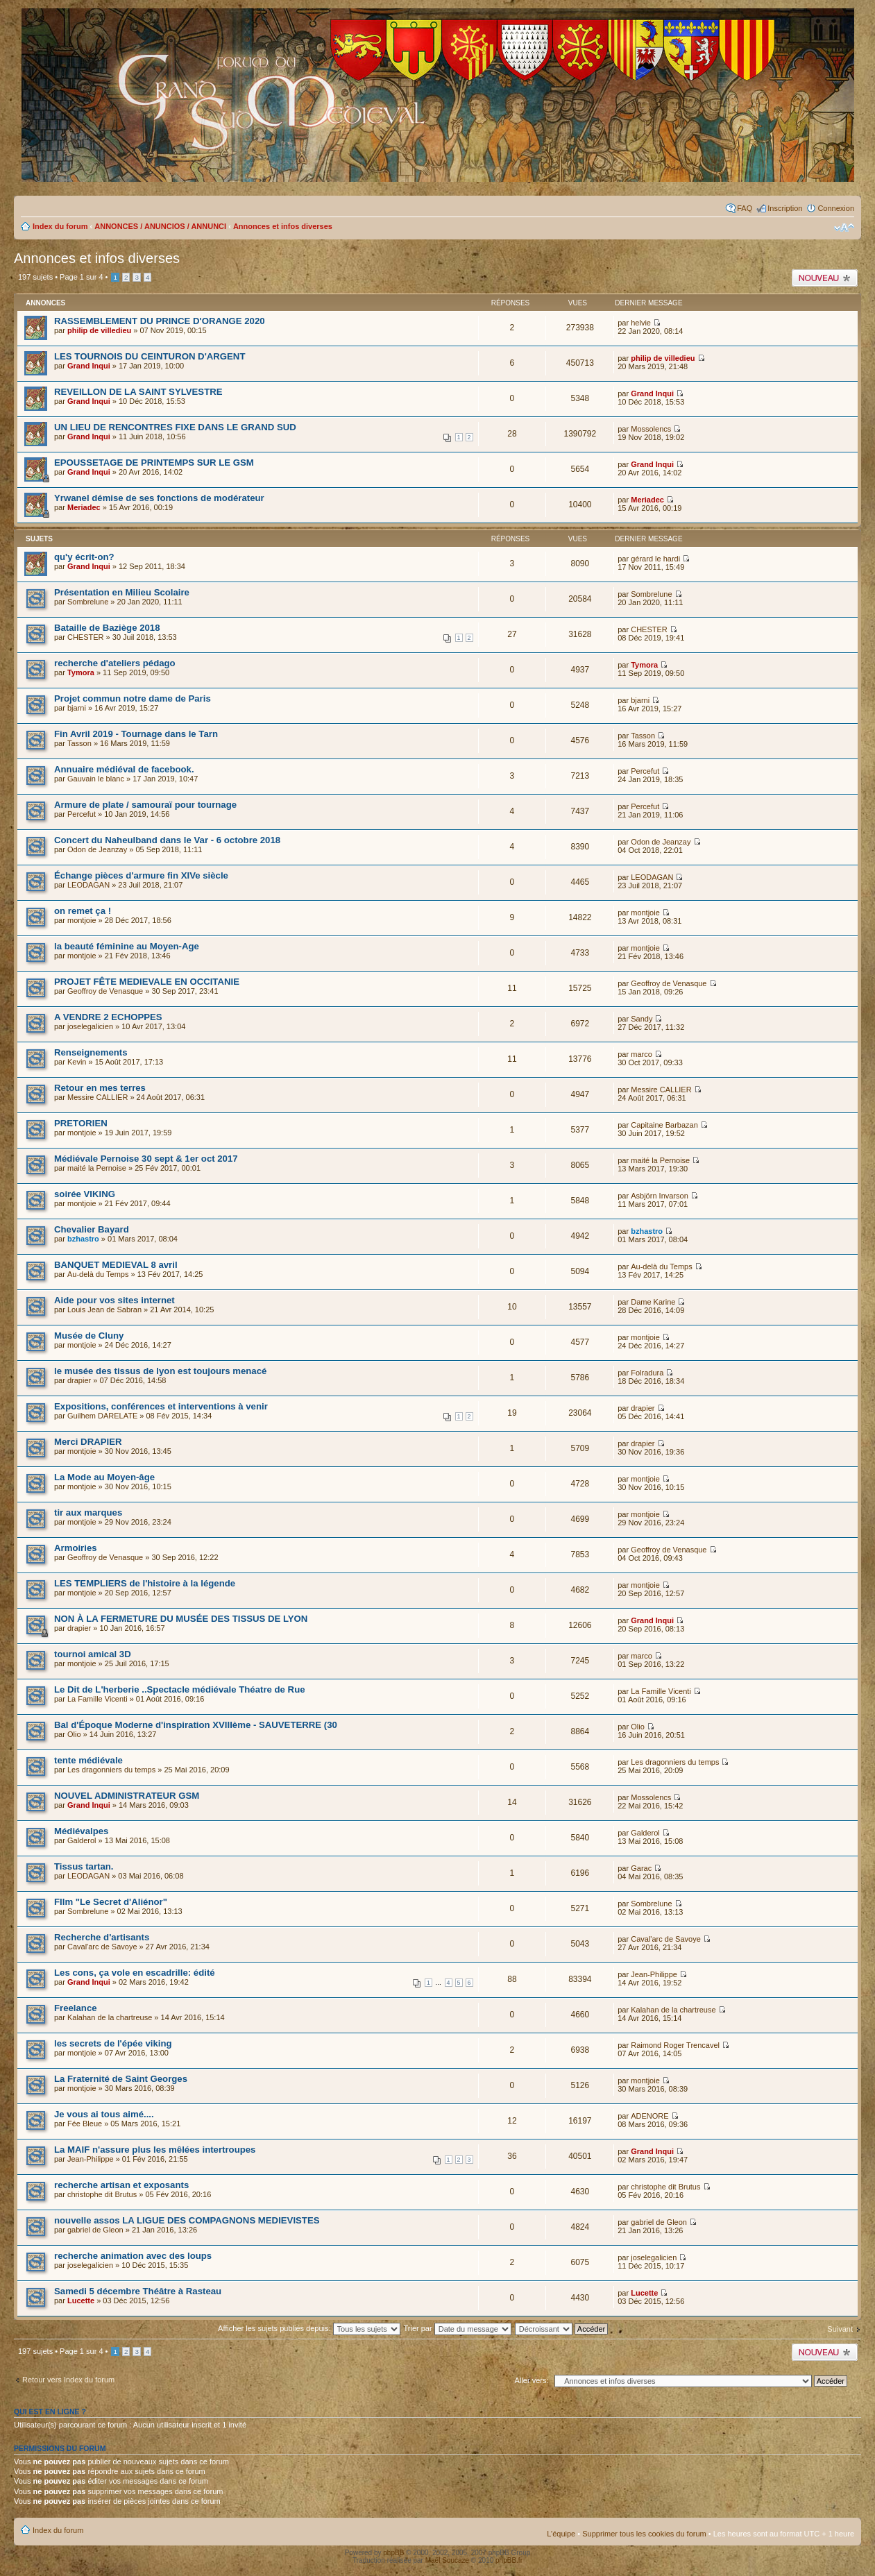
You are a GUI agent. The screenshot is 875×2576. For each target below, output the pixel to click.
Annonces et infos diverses (282, 226)
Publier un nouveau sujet (825, 278)
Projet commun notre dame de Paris (132, 698)
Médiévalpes (81, 1831)
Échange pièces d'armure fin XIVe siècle (141, 875)
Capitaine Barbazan (664, 1125)
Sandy (641, 1019)
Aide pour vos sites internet (114, 1300)
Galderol (81, 1840)
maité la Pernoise (96, 1168)
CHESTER (85, 637)
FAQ (744, 208)
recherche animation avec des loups (133, 2256)
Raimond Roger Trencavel (675, 2045)
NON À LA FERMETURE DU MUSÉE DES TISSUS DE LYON (180, 1618)
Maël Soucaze (447, 2560)
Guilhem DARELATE (102, 1416)
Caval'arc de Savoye (102, 1946)
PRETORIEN (81, 1123)
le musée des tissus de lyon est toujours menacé (160, 1371)
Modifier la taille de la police (844, 227)
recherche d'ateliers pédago (115, 663)
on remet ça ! (82, 911)
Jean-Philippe (654, 1974)
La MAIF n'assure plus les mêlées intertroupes (154, 2149)
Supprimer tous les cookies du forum (644, 2534)
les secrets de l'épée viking (113, 2043)
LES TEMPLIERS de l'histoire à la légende (144, 1583)
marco (641, 1054)
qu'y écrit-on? (84, 557)
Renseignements (91, 1052)
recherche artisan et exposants (121, 2185)
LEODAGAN (88, 885)
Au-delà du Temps (97, 1274)
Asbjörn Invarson (659, 1196)
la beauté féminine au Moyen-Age (126, 946)
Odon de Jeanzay (97, 849)
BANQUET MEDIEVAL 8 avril (116, 1265)
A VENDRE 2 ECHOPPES (108, 1017)
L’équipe (561, 2534)
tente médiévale (88, 1760)
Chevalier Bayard (91, 1229)
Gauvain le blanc (95, 778)
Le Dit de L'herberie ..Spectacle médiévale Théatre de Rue (179, 1689)
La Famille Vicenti (97, 1699)
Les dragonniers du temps (111, 1769)
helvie (641, 323)
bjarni (76, 708)
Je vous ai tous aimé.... (104, 2114)
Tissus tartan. (84, 1866)
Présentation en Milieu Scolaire (121, 592)
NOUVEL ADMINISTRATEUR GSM (126, 1795)
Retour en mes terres (100, 1088)
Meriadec (84, 507)
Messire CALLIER (97, 1097)
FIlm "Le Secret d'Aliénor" (110, 1902)
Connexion (835, 208)
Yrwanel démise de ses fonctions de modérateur (159, 498)
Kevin (77, 1062)
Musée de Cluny (89, 1335)
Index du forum (60, 226)
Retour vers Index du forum (68, 2379)
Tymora (80, 672)
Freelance (75, 2008)
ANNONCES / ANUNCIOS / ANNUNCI (160, 226)
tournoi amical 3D (92, 1654)
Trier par (457, 2328)
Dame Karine (653, 1302)
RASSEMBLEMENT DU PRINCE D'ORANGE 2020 (159, 321)
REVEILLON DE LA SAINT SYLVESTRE (138, 392)
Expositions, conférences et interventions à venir (161, 1406)
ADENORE (649, 2116)
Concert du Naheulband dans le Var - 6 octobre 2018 (167, 840)
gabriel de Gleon (95, 2230)
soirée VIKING (84, 1194)
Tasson (79, 743)
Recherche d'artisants (101, 1937)
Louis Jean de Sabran (104, 1309)
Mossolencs (651, 429)
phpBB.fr (509, 2560)
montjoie (81, 920)
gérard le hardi (655, 558)
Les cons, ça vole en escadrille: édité (134, 1972)
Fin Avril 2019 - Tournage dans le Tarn (136, 734)
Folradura (647, 1372)
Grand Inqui (88, 366)
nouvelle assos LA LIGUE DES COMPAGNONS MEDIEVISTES (187, 2220)
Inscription (784, 208)
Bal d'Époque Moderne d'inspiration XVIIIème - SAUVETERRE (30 (195, 1725)
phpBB (393, 2553)
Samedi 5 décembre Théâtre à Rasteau (137, 2291)
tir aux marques (88, 1512)
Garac (641, 1868)
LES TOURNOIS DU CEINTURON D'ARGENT (149, 356)
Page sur (81, 277)
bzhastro (83, 1239)
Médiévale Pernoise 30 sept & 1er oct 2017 (146, 1158)
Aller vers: (532, 2380)
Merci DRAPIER (87, 1442)
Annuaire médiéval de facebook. (124, 769)
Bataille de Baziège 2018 (107, 627)
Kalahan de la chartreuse (109, 2017)
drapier (79, 1380)
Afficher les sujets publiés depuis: (309, 2328)
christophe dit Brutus (102, 2194)
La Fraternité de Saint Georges (120, 2079)
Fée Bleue (84, 2123)
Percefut (645, 771)
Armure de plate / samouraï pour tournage (145, 804)
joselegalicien (90, 1026)
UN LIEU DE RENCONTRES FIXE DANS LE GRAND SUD (175, 427)
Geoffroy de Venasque (105, 991)
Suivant (840, 2329)
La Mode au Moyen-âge (104, 1477)
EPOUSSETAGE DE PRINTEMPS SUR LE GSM (154, 462)
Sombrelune (87, 602)
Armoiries (75, 1548)
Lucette (80, 2300)
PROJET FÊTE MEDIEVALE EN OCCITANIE (146, 981)
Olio (74, 1734)
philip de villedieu (99, 330)
